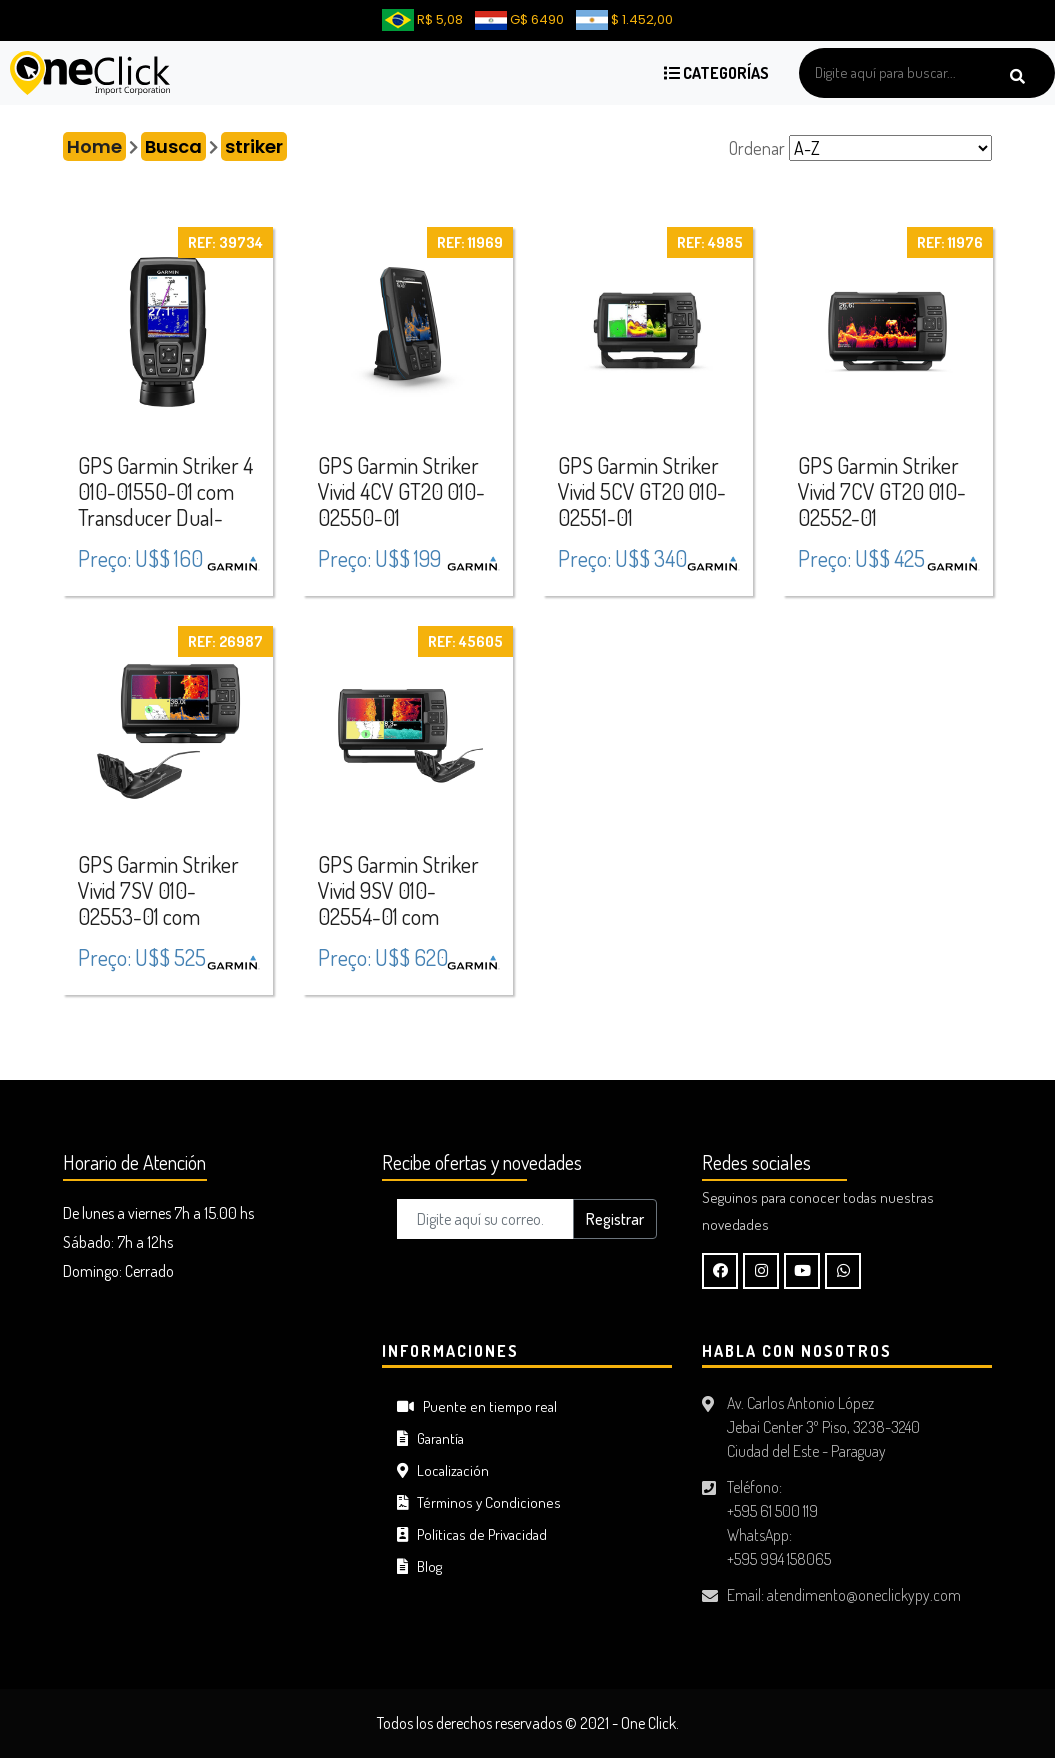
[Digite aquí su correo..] (485, 1219)
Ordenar (757, 148)
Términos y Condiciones (479, 1502)
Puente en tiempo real (477, 1406)
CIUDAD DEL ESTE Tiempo (208, 1417)
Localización (443, 1470)
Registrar (615, 1219)
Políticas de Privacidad (472, 1534)
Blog (419, 1566)
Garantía (430, 1438)
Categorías (716, 73)
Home (94, 146)
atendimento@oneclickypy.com (864, 1595)
